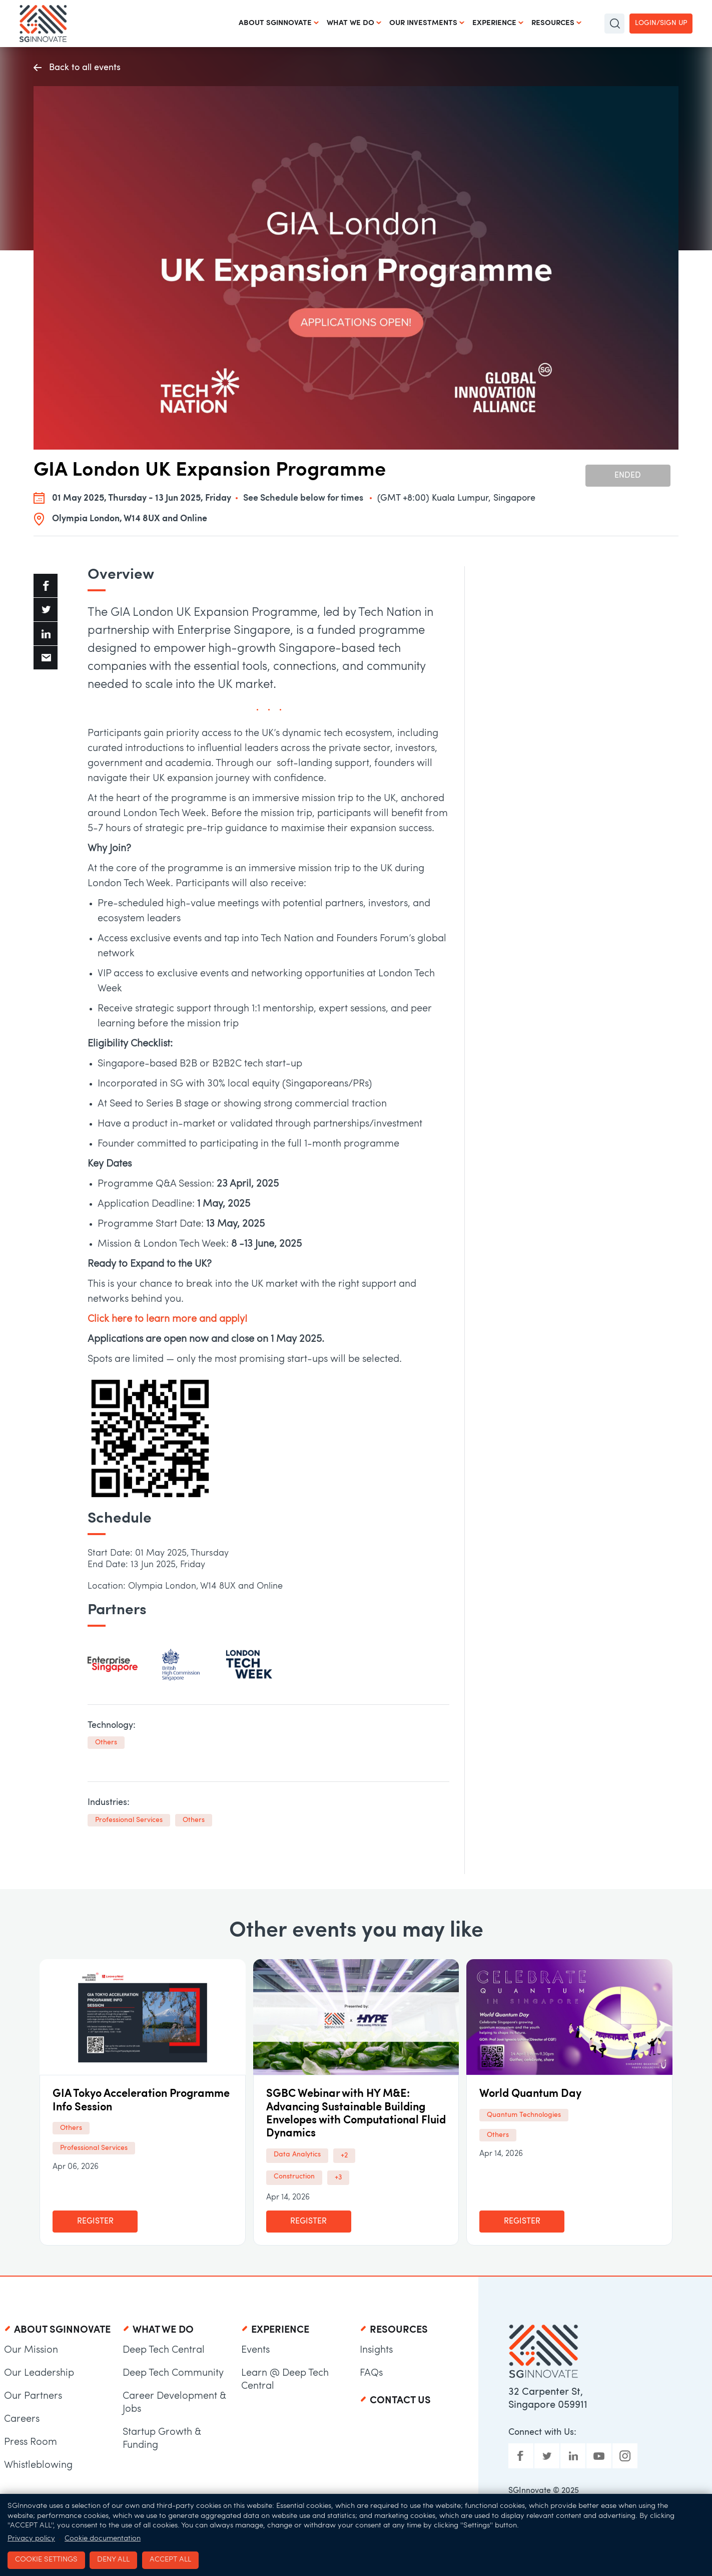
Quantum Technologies (524, 2115)
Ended (627, 476)
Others (106, 1742)
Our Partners (33, 2396)
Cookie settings (46, 2559)
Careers (22, 2419)
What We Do (350, 23)
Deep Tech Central (164, 2350)
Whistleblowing (38, 2465)
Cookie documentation (103, 2538)
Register (95, 2222)
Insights (376, 2350)
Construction (294, 2176)
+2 (344, 2155)
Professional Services (129, 1820)
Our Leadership (39, 2373)
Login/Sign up (661, 23)
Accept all (170, 2559)
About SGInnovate (275, 23)
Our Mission (31, 2350)
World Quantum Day (530, 2094)
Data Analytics (297, 2154)
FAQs (371, 2373)
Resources (552, 23)
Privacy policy (31, 2538)
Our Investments (423, 23)
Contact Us (400, 2401)
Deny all (113, 2559)
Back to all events (77, 68)
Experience (494, 23)
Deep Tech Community (173, 2373)
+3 (338, 2177)
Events (255, 2350)
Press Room (30, 2442)
